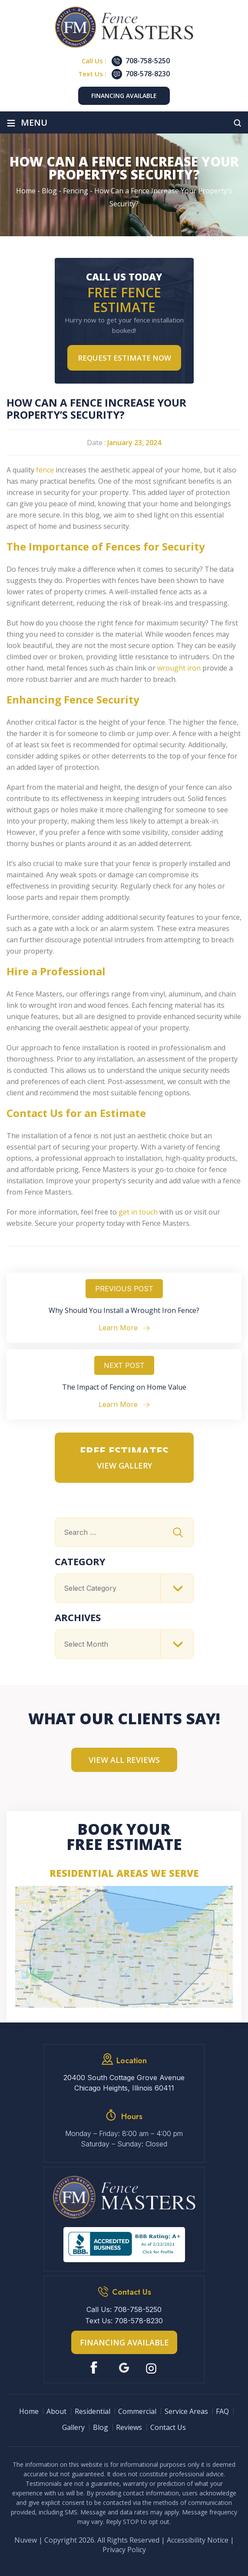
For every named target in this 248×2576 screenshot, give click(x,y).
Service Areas (186, 2411)
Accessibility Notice (197, 2540)
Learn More (118, 1327)
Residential (92, 2411)
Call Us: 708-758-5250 (124, 2309)
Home (29, 2411)
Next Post (124, 1365)
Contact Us (168, 2427)
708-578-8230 (148, 73)
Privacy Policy (124, 2549)
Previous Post (124, 1288)
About (56, 2411)
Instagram (152, 2367)
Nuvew (25, 2540)
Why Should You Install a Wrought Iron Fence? (124, 1310)
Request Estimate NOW (124, 358)
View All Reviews (124, 1760)
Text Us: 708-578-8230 (124, 2320)
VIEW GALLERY (124, 1465)
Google (124, 2367)
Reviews (129, 2427)
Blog (100, 2427)
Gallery (73, 2427)
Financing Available (124, 95)
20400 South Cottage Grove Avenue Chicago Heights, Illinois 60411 (124, 2082)
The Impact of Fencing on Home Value (124, 1387)
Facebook (96, 2367)
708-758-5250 (148, 60)
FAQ (222, 2411)
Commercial (137, 2411)
